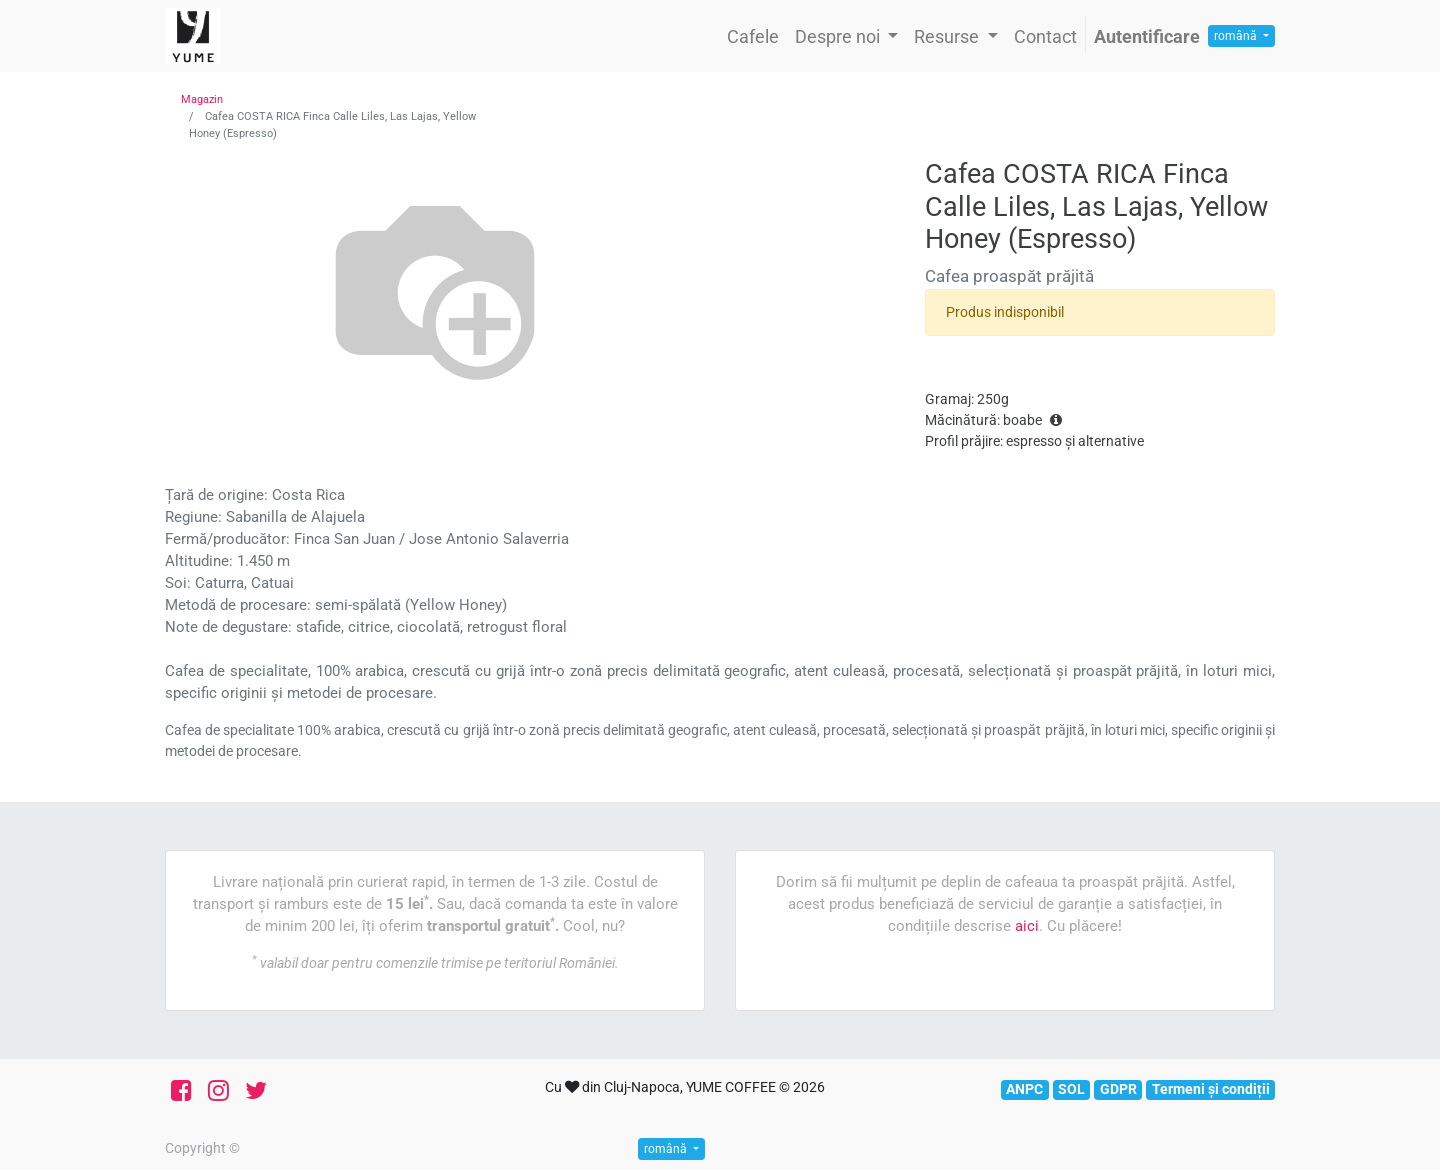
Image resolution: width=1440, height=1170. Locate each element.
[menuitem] (753, 36)
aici (1027, 926)
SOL (1071, 1089)
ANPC (1024, 1089)
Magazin (202, 99)
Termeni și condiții (1211, 1089)
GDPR (1118, 1089)
